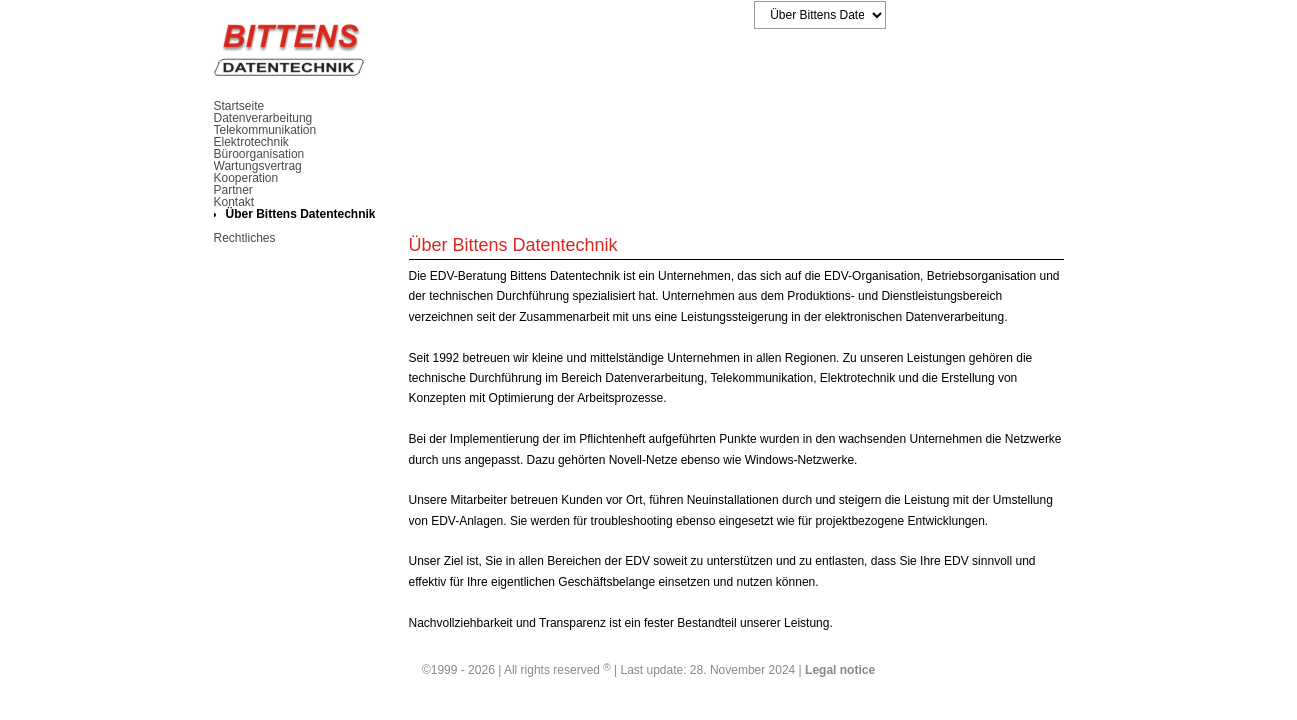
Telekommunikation (265, 130)
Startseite (239, 106)
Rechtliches (245, 238)
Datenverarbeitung (263, 118)
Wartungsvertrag (258, 166)
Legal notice (840, 670)
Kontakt (234, 202)
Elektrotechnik (251, 142)
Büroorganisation (259, 154)
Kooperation (246, 178)
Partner (233, 190)
